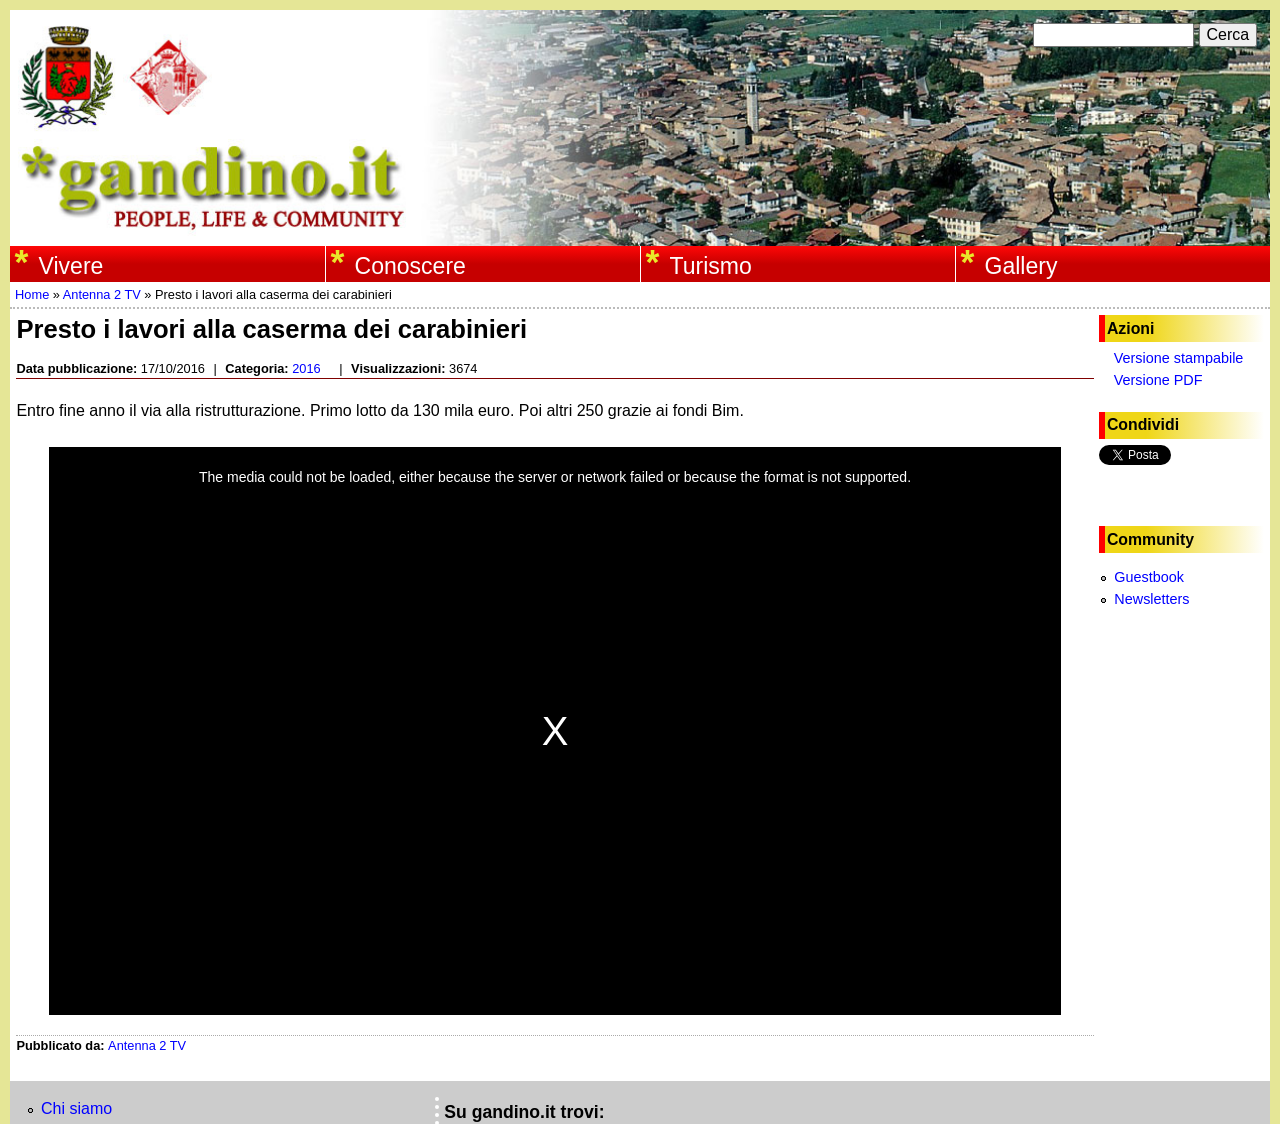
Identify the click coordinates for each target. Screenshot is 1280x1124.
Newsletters (1151, 599)
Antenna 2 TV (102, 294)
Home (32, 294)
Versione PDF (1158, 380)
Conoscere (410, 266)
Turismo (711, 266)
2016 (306, 368)
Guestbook (1149, 577)
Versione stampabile (1179, 358)
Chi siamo (76, 1108)
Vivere (71, 266)
